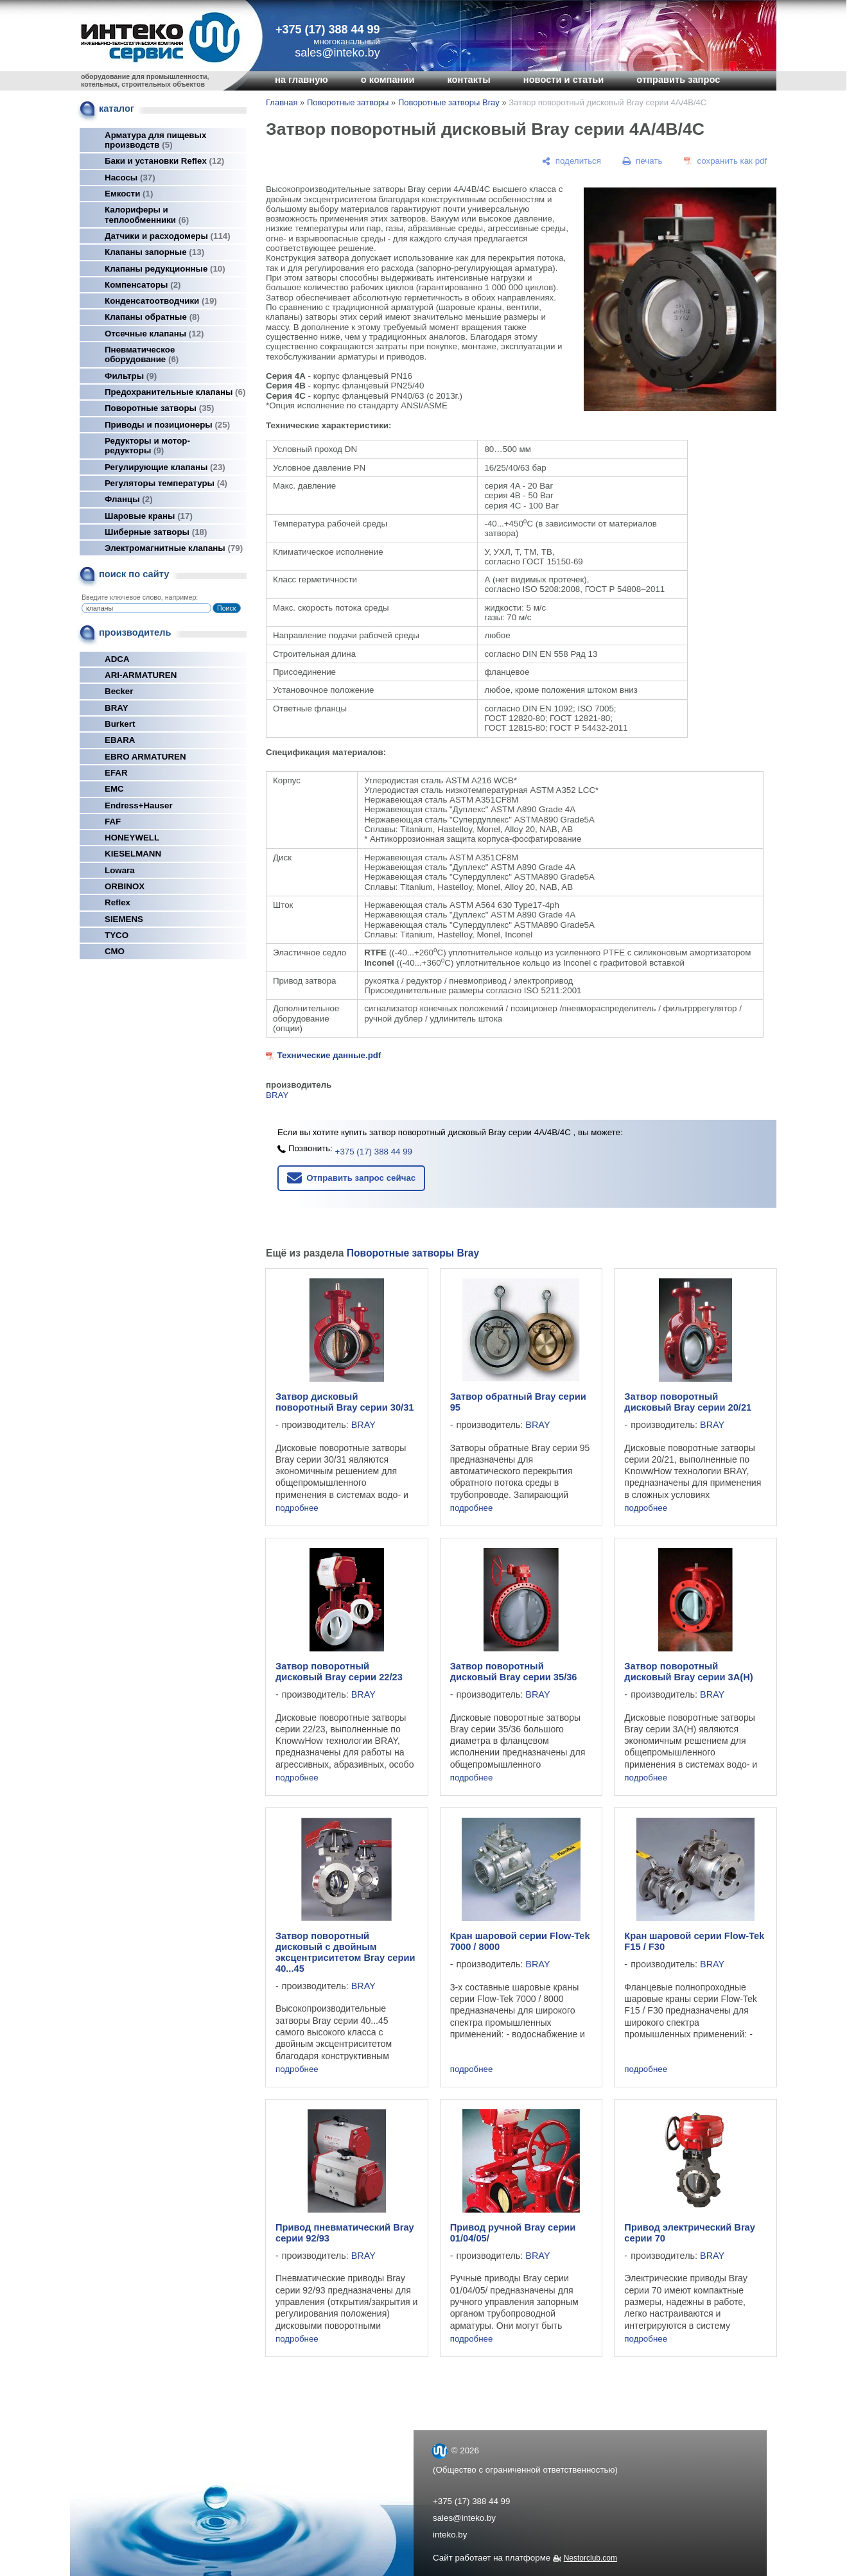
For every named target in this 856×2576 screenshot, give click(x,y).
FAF (113, 821)
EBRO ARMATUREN (145, 756)
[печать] (642, 160)
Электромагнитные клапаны (174, 548)
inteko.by (450, 2534)
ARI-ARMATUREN (141, 675)
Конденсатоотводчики (161, 301)
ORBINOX (124, 886)
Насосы (130, 177)
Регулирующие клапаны (165, 467)
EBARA (120, 740)
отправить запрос (678, 79)
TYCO (116, 935)
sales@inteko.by (464, 2518)
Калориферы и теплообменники (147, 214)
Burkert (120, 724)
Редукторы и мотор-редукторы (147, 445)
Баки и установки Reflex (164, 161)
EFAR (116, 773)
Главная (281, 102)
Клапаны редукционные (165, 269)
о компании (388, 79)
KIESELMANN (133, 853)
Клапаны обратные (152, 317)
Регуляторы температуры (166, 483)
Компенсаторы (143, 285)
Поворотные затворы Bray (449, 102)
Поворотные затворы (159, 408)
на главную (301, 79)
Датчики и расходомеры (168, 236)
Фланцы (129, 499)
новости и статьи (563, 79)
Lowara (120, 870)
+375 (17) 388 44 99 (327, 29)
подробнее (297, 1508)
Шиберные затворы (156, 532)
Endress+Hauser (139, 805)
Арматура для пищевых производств (155, 140)
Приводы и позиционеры (167, 425)
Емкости (129, 193)
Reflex (117, 902)
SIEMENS (124, 919)
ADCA (117, 659)
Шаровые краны (149, 516)
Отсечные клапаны (154, 333)
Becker (119, 691)
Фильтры (131, 376)
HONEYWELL (132, 837)
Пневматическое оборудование (142, 354)
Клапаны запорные (154, 252)
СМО (115, 951)
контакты (468, 79)
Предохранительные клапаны (175, 392)
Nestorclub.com (590, 2558)
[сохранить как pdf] (725, 160)
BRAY (116, 708)
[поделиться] (571, 160)
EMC (114, 789)
